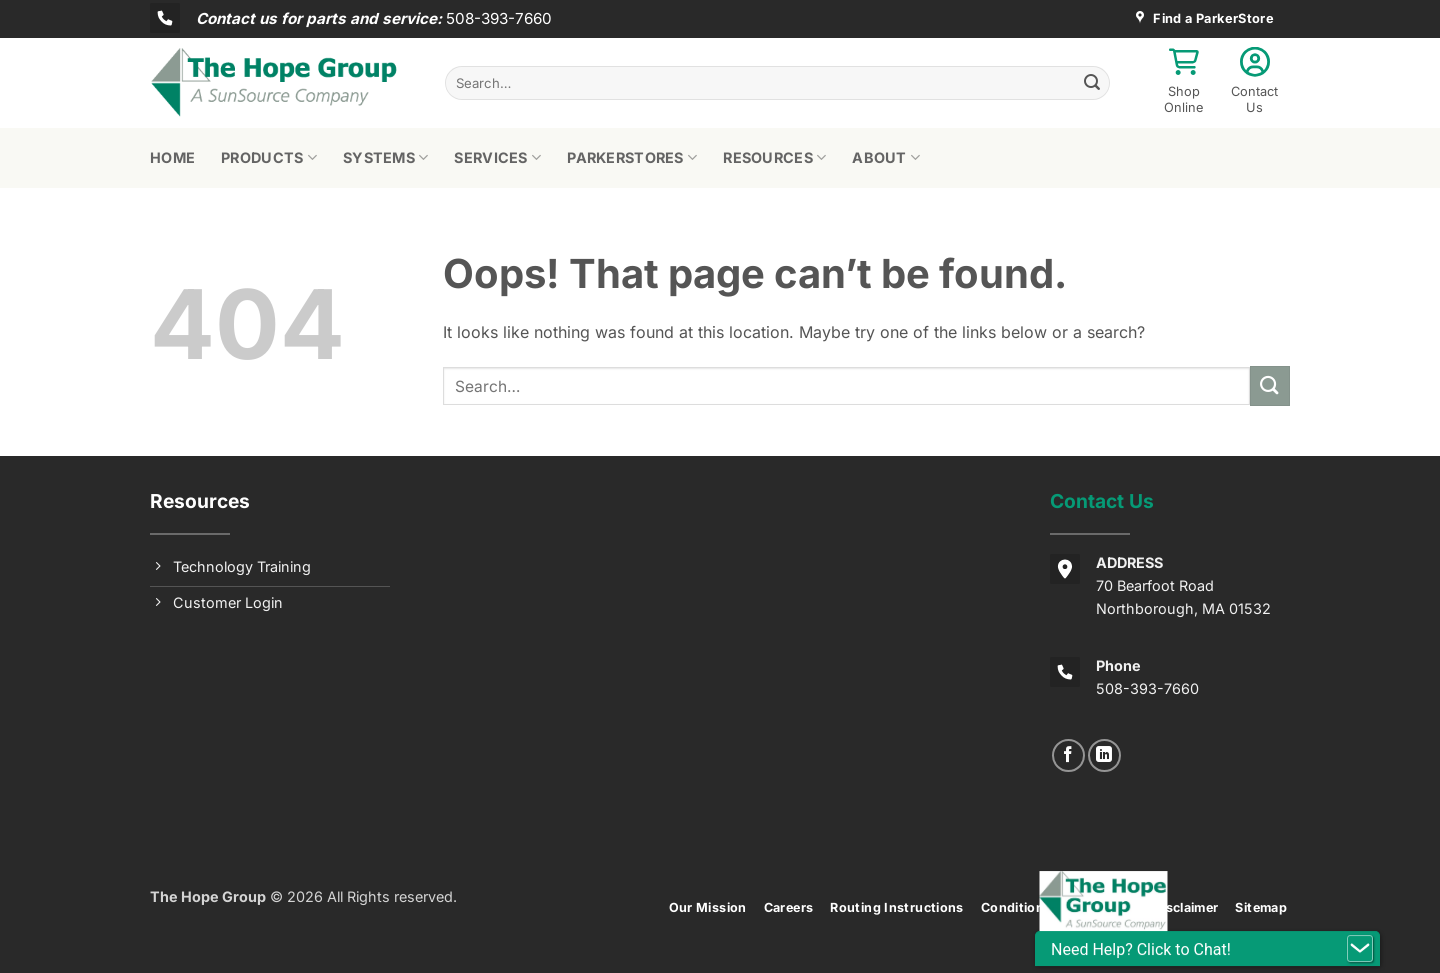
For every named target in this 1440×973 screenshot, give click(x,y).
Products (269, 157)
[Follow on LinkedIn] (1104, 755)
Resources (774, 157)
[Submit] (1092, 83)
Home (172, 157)
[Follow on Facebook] (1068, 755)
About (886, 157)
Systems (386, 157)
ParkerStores (632, 157)
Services (497, 157)
